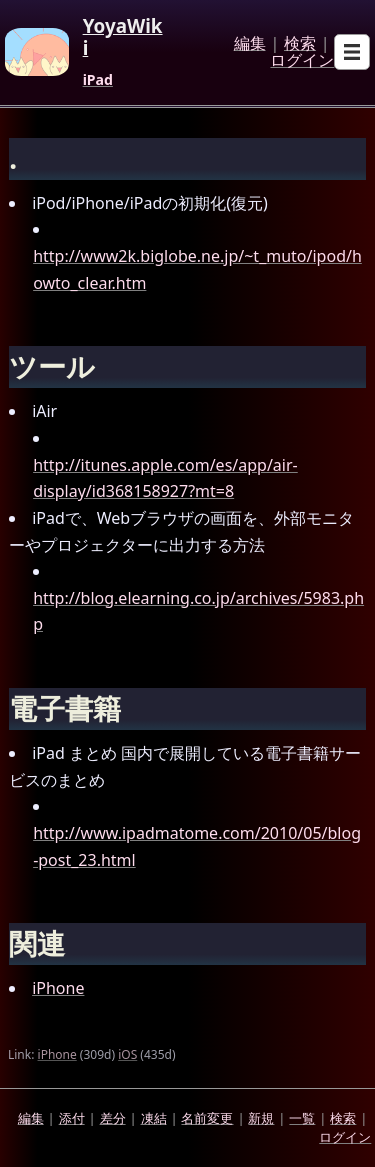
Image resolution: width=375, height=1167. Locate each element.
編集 (250, 44)
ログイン (302, 61)
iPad (98, 80)
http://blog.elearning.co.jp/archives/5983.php (198, 611)
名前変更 (207, 1118)
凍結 (154, 1118)
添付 (72, 1118)
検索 (300, 44)
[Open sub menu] (352, 52)
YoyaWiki (123, 37)
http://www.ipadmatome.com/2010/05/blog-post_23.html (197, 846)
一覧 (302, 1118)
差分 (113, 1118)
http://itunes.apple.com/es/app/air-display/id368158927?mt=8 (165, 478)
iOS (127, 1054)
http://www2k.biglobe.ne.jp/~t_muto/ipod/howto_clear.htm (197, 269)
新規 (261, 1118)
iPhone (58, 988)
